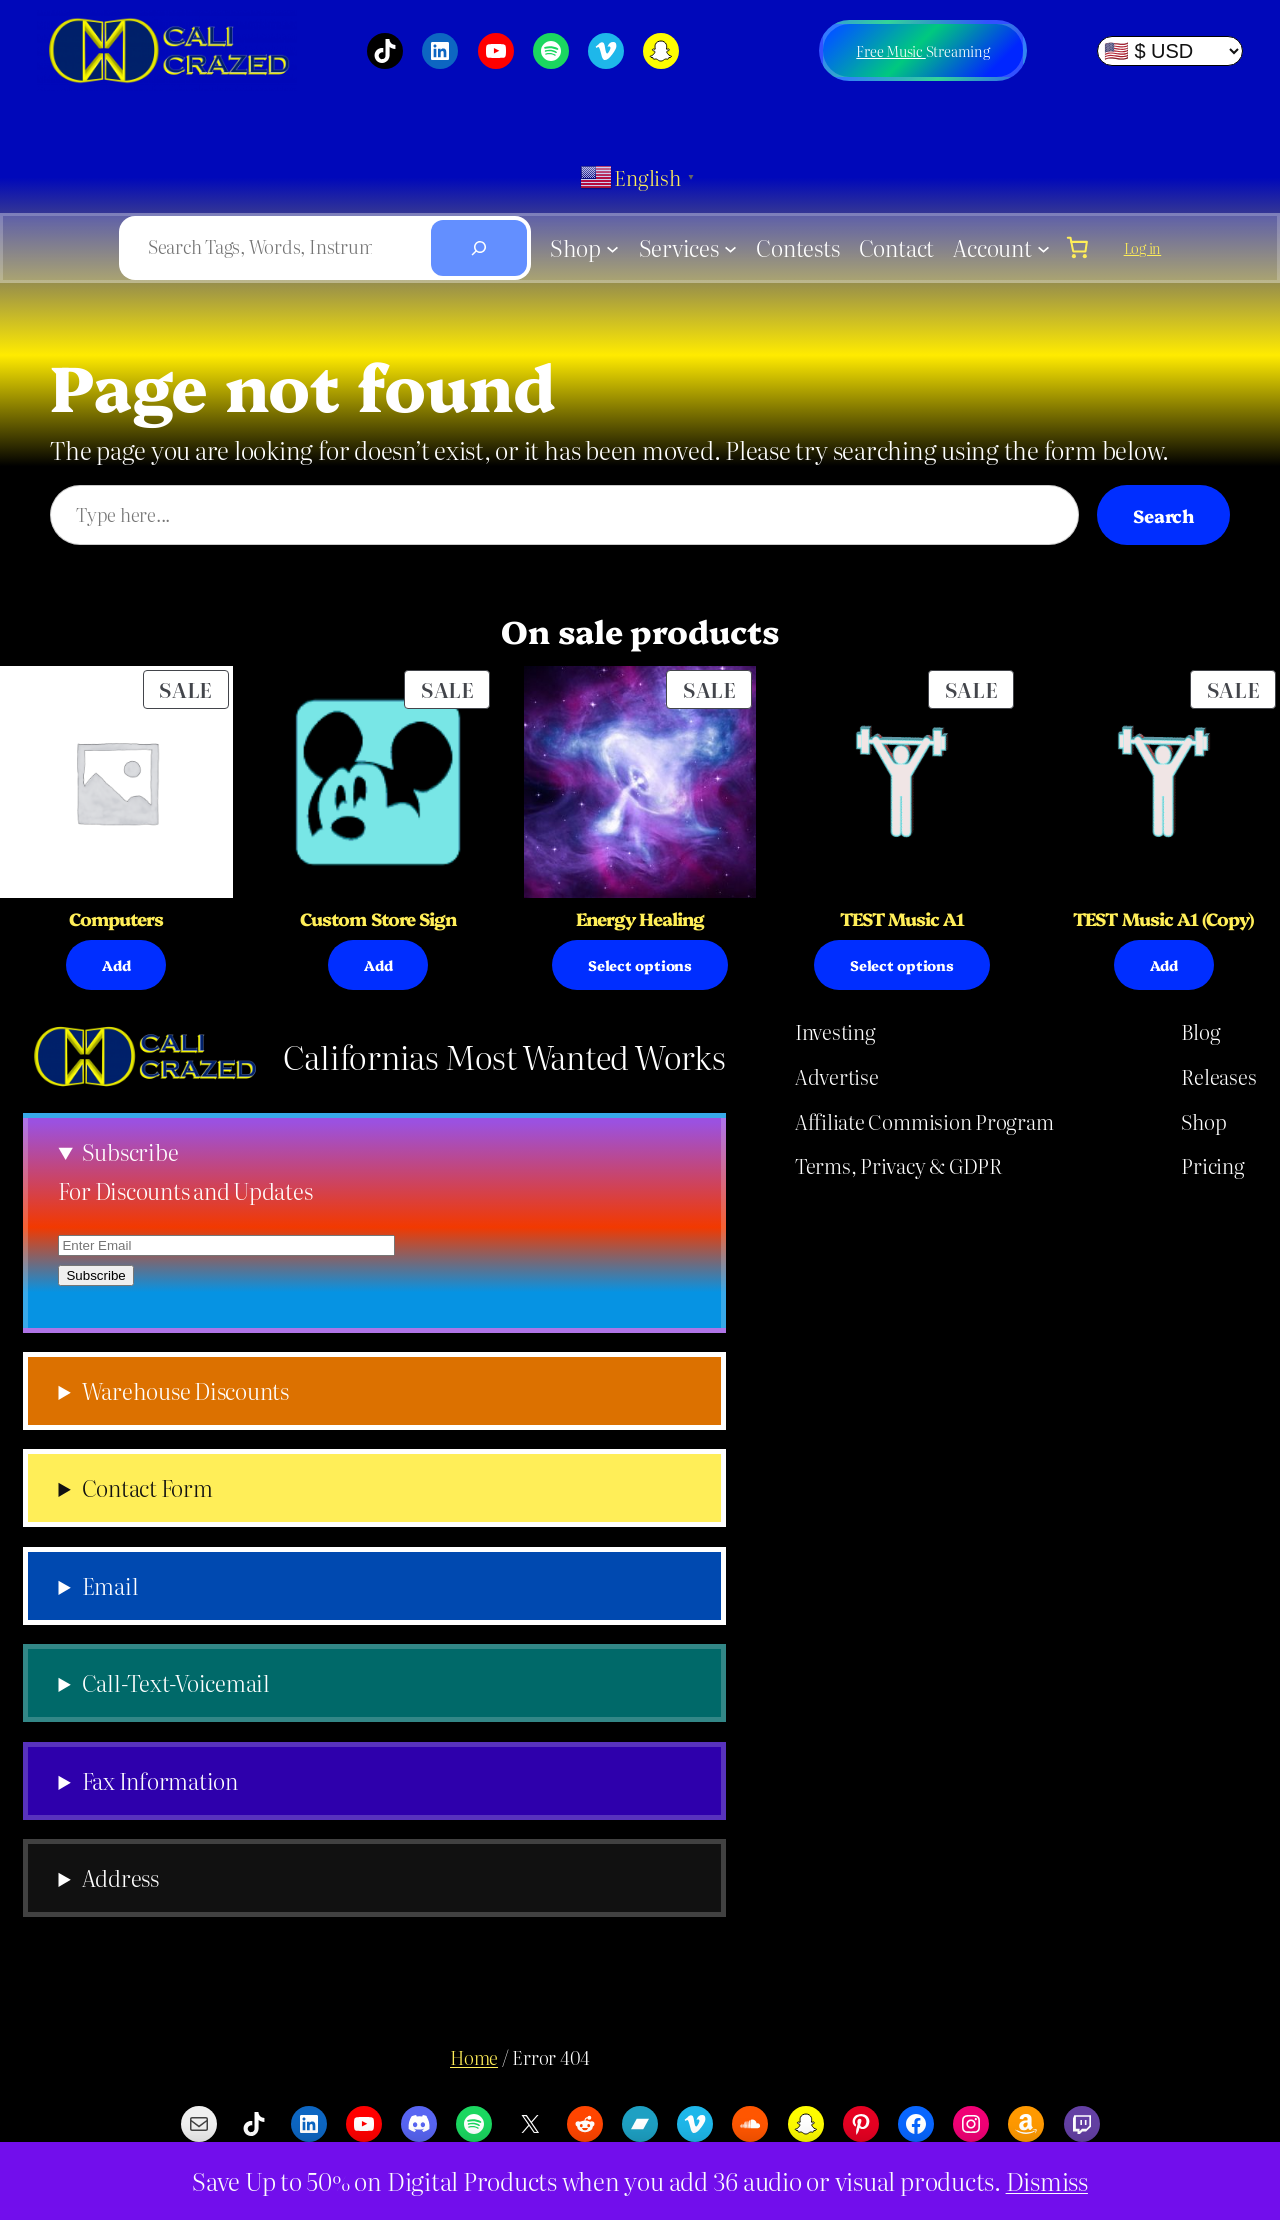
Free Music (890, 51)
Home (474, 2057)
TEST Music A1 (902, 919)
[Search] (479, 248)
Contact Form (147, 1488)
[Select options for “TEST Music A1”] (902, 965)
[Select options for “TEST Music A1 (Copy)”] (1164, 965)
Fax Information (160, 1781)
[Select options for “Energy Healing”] (640, 965)
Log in (1143, 248)
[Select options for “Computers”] (116, 965)
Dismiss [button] (1047, 2180)
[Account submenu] (1043, 247)
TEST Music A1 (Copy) (1163, 919)
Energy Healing (640, 919)
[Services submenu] (730, 247)
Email (110, 1586)
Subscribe (130, 1152)
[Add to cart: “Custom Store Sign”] (378, 965)
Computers (116, 919)
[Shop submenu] (612, 247)
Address (120, 1878)
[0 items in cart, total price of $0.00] (1077, 247)
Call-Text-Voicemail (176, 1683)
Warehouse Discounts (185, 1391)
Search (1163, 515)
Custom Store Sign (378, 919)
